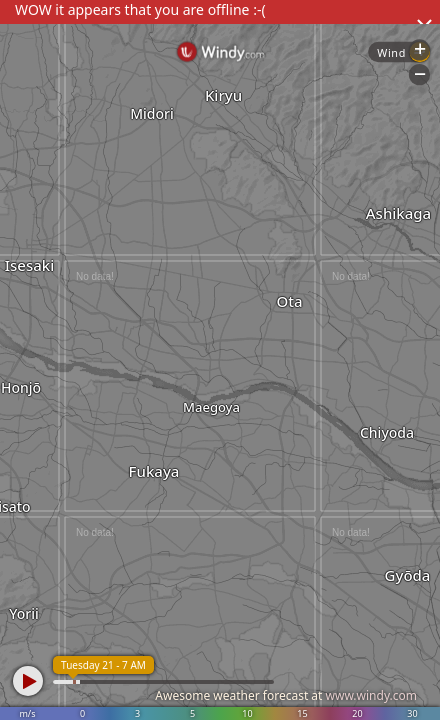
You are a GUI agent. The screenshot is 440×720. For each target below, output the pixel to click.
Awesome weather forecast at (286, 695)
